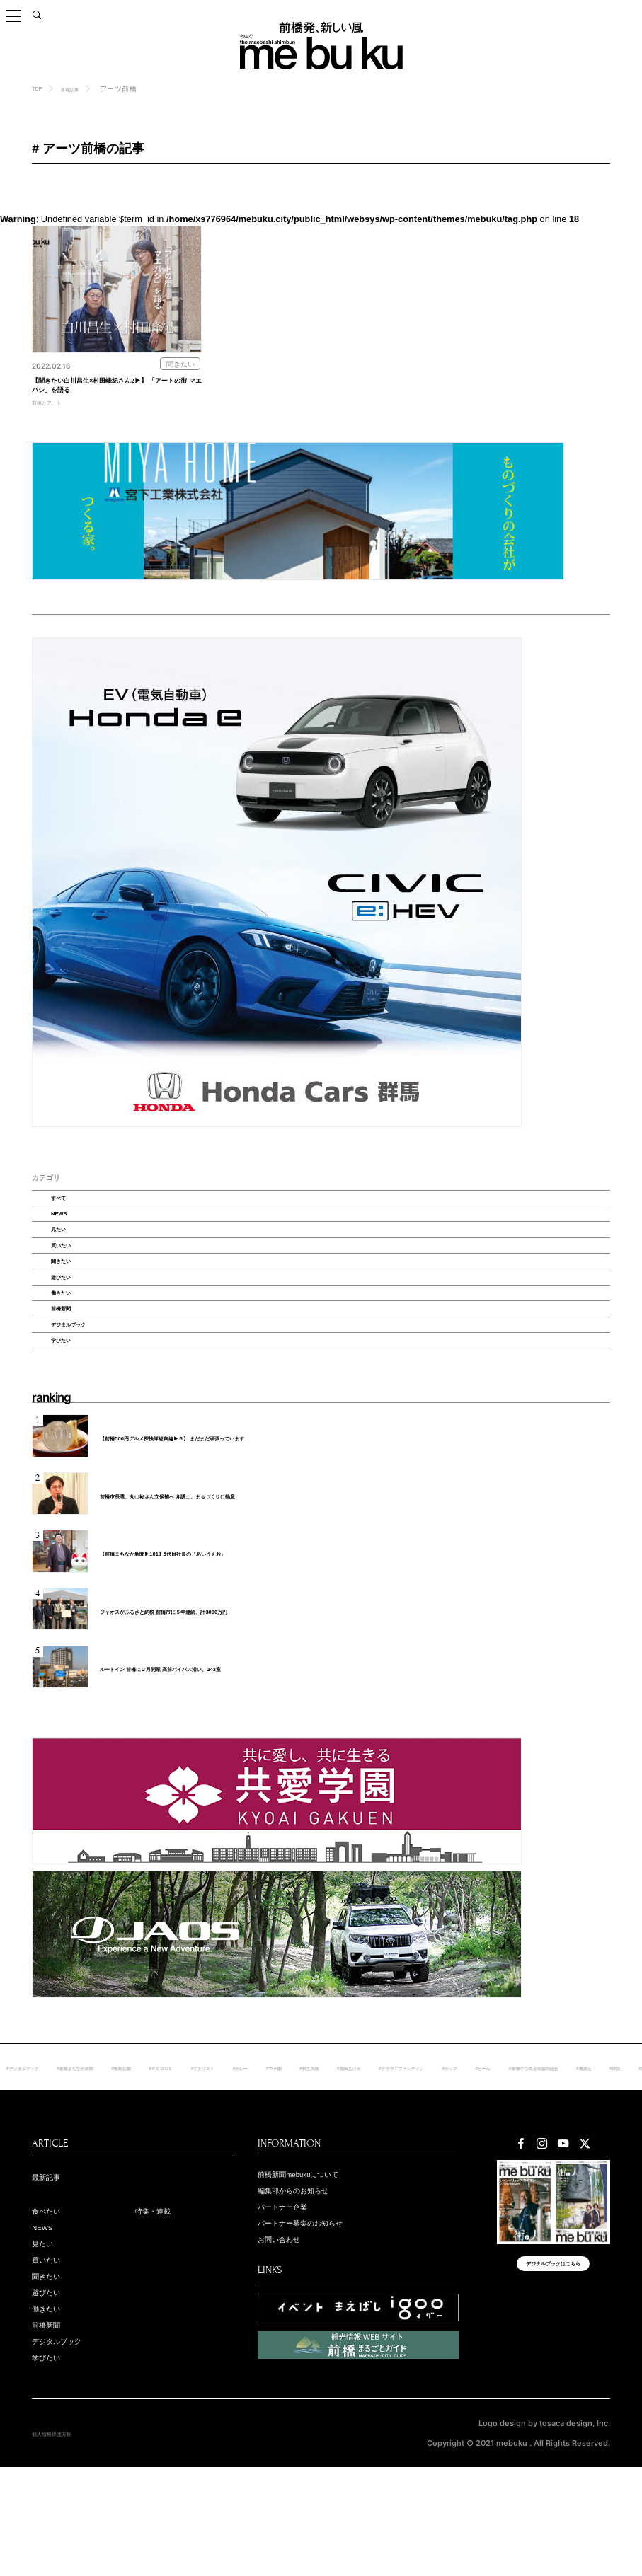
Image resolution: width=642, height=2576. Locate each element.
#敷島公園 (230, 2157)
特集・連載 (160, 2303)
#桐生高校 (481, 2157)
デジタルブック (87, 1403)
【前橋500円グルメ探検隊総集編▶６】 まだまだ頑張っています (213, 1528)
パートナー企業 (292, 2300)
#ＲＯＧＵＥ (283, 2157)
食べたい (51, 2303)
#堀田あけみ (534, 2157)
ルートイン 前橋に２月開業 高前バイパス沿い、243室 (194, 1759)
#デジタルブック (90, 2157)
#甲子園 (434, 2157)
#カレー (391, 2157)
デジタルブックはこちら (553, 2365)
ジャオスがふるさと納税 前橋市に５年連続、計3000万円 (199, 1701)
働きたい (75, 1357)
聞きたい (75, 1310)
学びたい (75, 1427)
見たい (72, 1263)
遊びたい (75, 1333)
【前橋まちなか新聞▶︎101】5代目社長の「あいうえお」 (198, 1643)
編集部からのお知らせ (307, 2281)
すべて (72, 1217)
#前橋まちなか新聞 (165, 2157)
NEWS (72, 1240)
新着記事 (81, 89)
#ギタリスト (340, 2157)
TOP (39, 88)
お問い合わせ (287, 2336)
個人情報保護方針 (63, 2542)
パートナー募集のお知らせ (317, 2317)
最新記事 (51, 2266)
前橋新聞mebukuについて (315, 2264)
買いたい (75, 1287)
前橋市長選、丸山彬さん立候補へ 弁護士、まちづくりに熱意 (206, 1585)
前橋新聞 (75, 1380)
